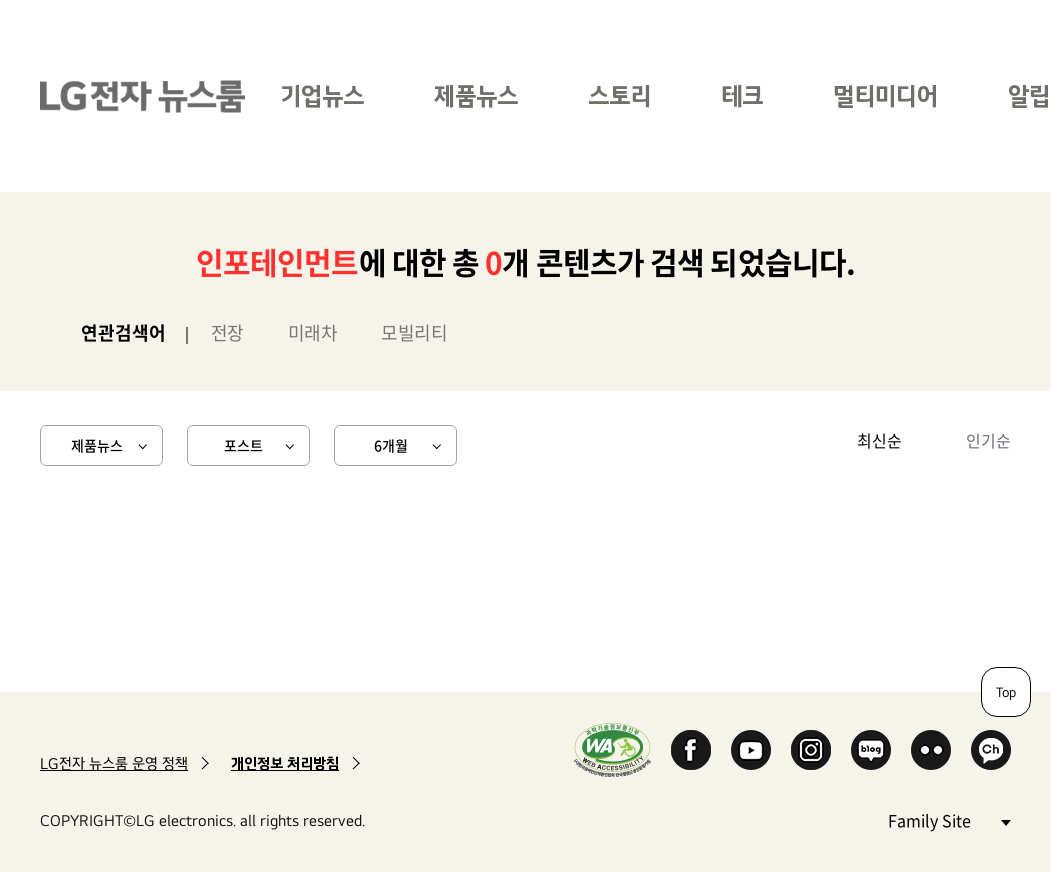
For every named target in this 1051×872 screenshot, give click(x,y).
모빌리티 (414, 332)
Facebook (691, 750)
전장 (227, 332)
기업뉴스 (322, 95)
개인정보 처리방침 (285, 763)
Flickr (931, 750)
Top (1006, 692)
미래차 (313, 332)
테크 (742, 95)
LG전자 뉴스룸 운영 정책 (114, 763)
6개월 (391, 445)
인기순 (988, 440)
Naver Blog (871, 750)
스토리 (619, 95)
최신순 (879, 440)
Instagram (811, 750)
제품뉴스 (476, 95)
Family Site (949, 819)
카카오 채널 (991, 750)
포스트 (243, 445)
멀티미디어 (885, 95)
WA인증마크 (612, 749)
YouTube (751, 750)
